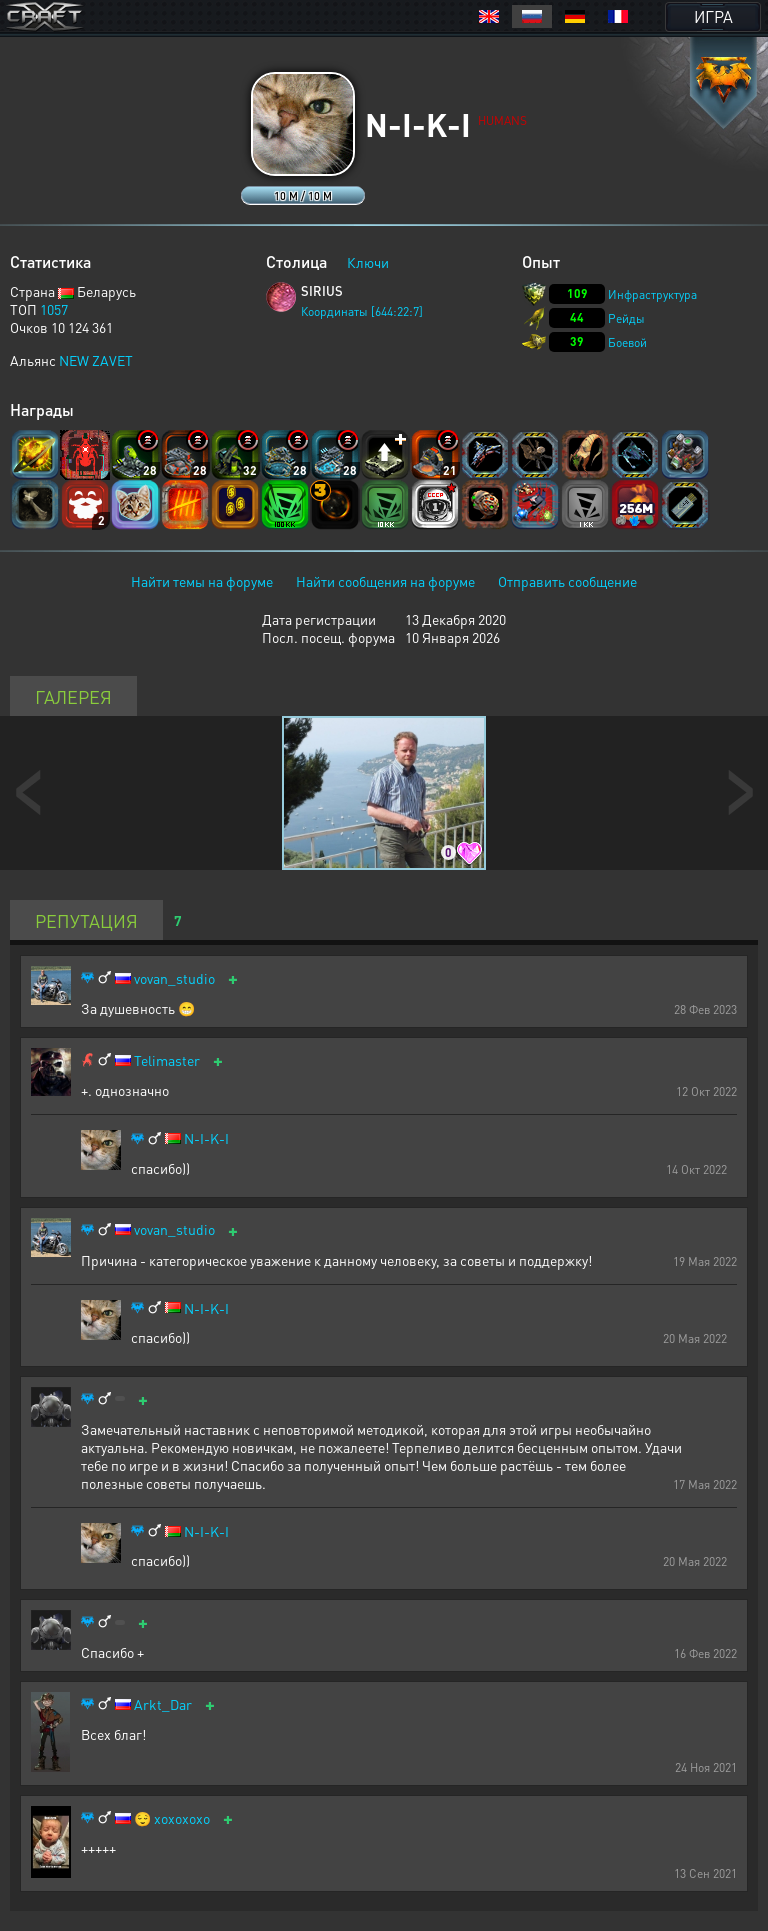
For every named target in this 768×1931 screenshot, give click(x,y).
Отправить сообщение (567, 581)
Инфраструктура (652, 294)
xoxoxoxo (182, 1818)
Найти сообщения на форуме (385, 581)
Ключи (368, 262)
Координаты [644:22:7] (362, 311)
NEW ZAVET (96, 360)
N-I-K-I (206, 1138)
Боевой (627, 342)
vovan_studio (174, 978)
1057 (54, 309)
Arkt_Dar (163, 1704)
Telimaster (167, 1060)
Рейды (626, 318)
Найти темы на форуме (202, 581)
